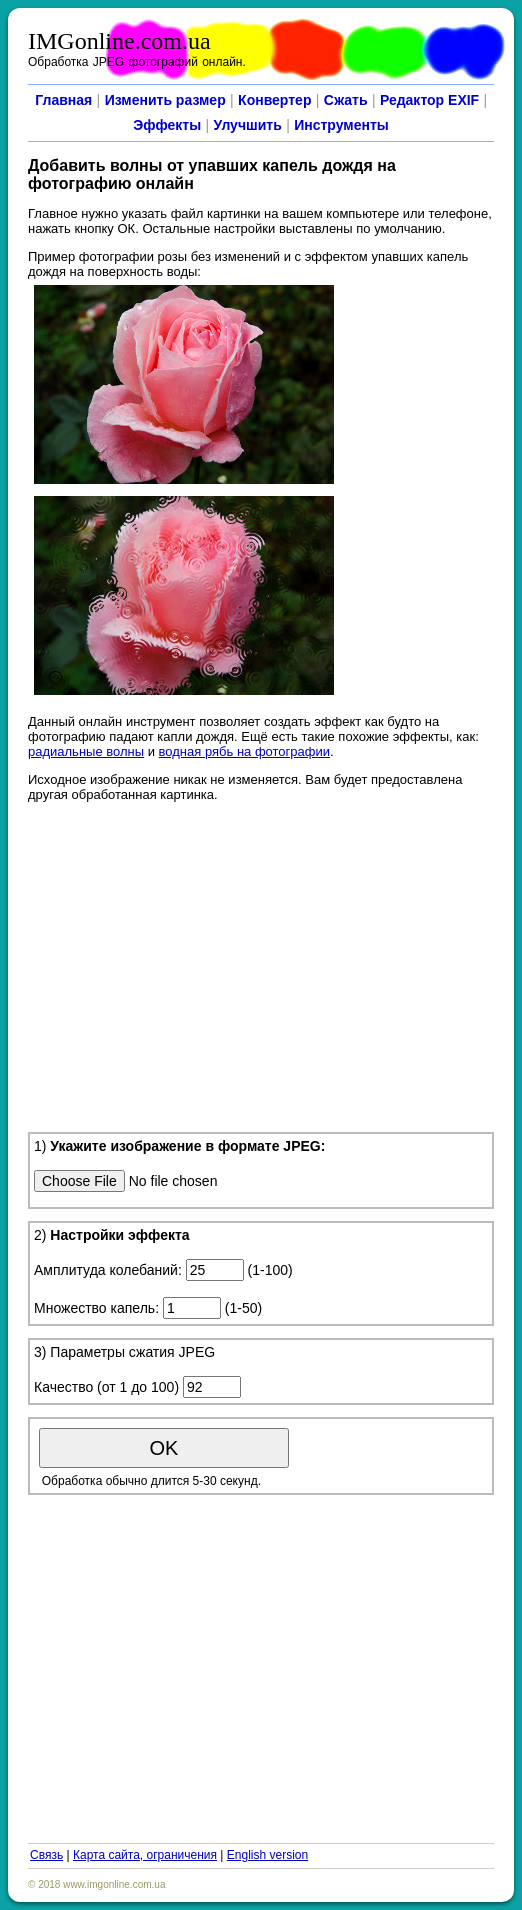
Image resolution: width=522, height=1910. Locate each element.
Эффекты (167, 125)
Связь (46, 1855)
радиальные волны (86, 751)
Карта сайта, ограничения (145, 1855)
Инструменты (341, 125)
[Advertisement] (261, 964)
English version (267, 1855)
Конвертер (274, 100)
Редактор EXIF (429, 100)
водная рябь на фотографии (244, 751)
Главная (63, 100)
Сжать (346, 100)
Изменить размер (165, 100)
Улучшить (248, 125)
